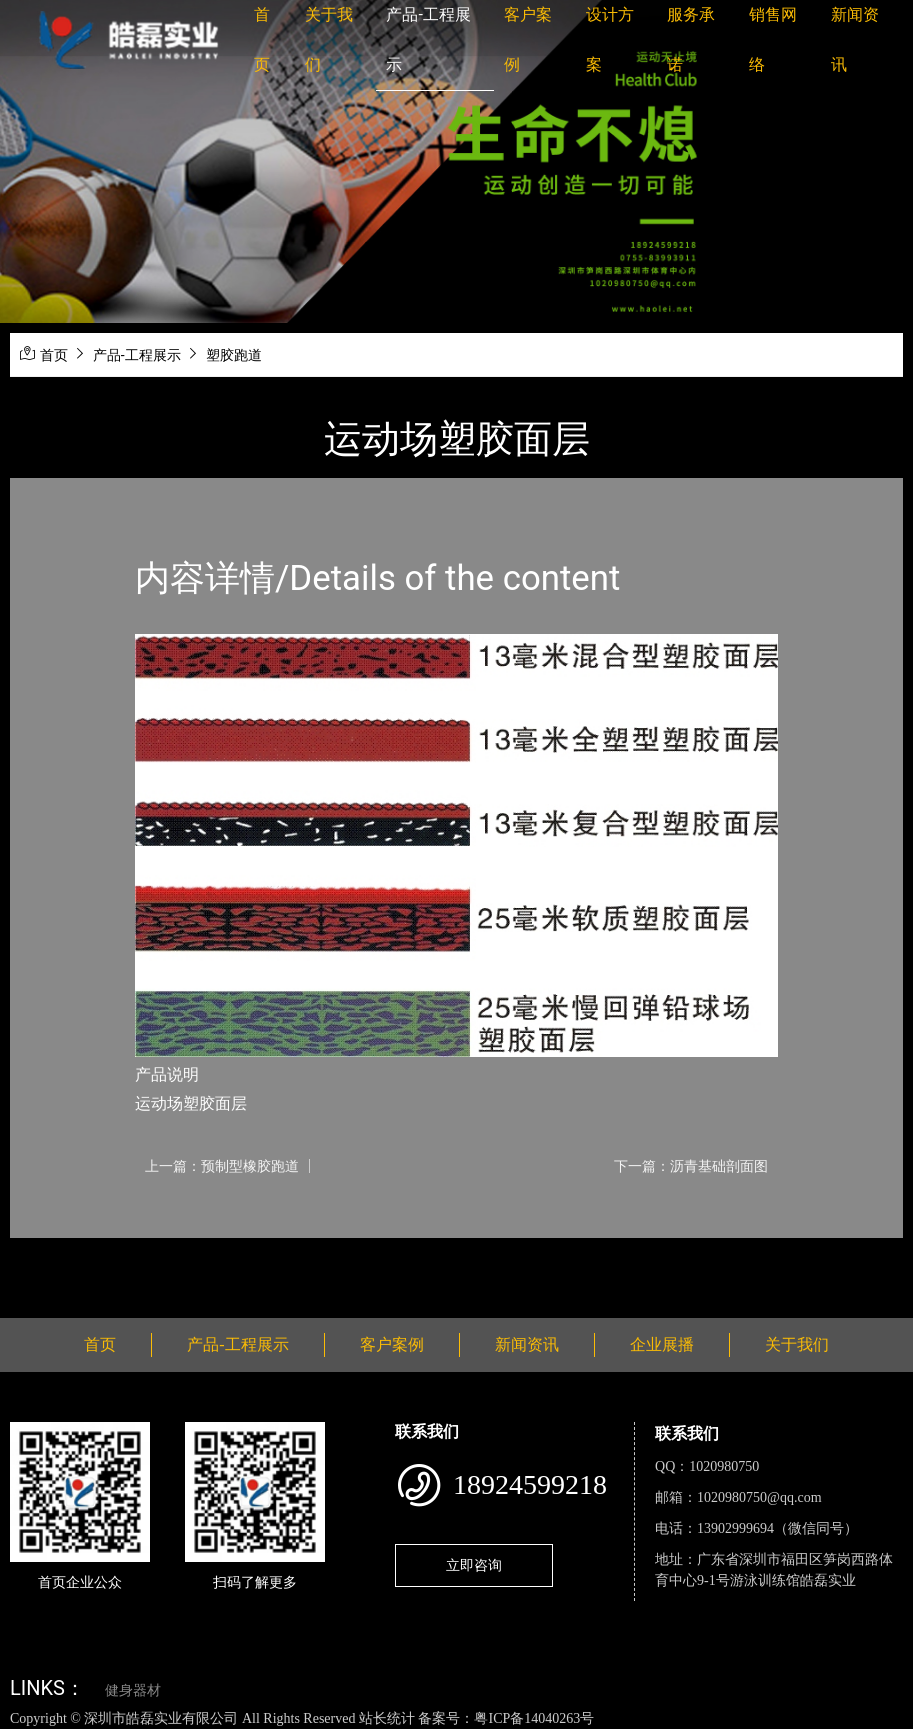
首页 (54, 355)
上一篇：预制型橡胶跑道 (222, 1166)
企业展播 (662, 1344)
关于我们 (797, 1344)
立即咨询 (474, 1565)
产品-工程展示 (137, 355)
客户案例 (392, 1344)
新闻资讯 (527, 1344)
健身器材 (133, 1690)
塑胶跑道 (234, 355)
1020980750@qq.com (759, 1497)
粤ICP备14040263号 (534, 1718)
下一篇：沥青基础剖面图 (691, 1166)
